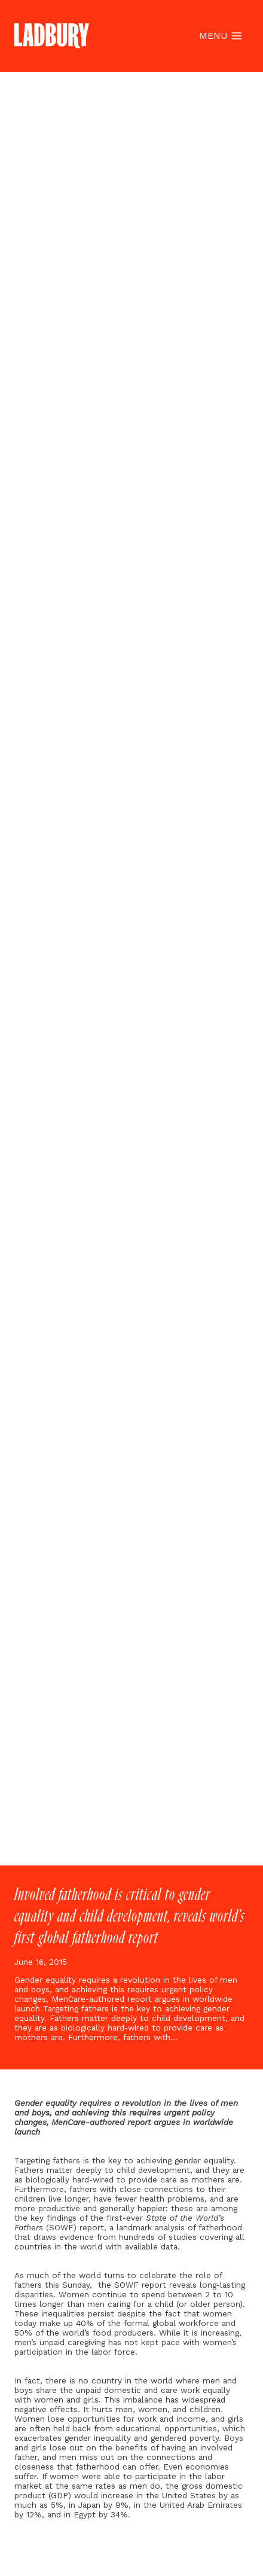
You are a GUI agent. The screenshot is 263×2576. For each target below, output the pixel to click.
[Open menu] (220, 36)
